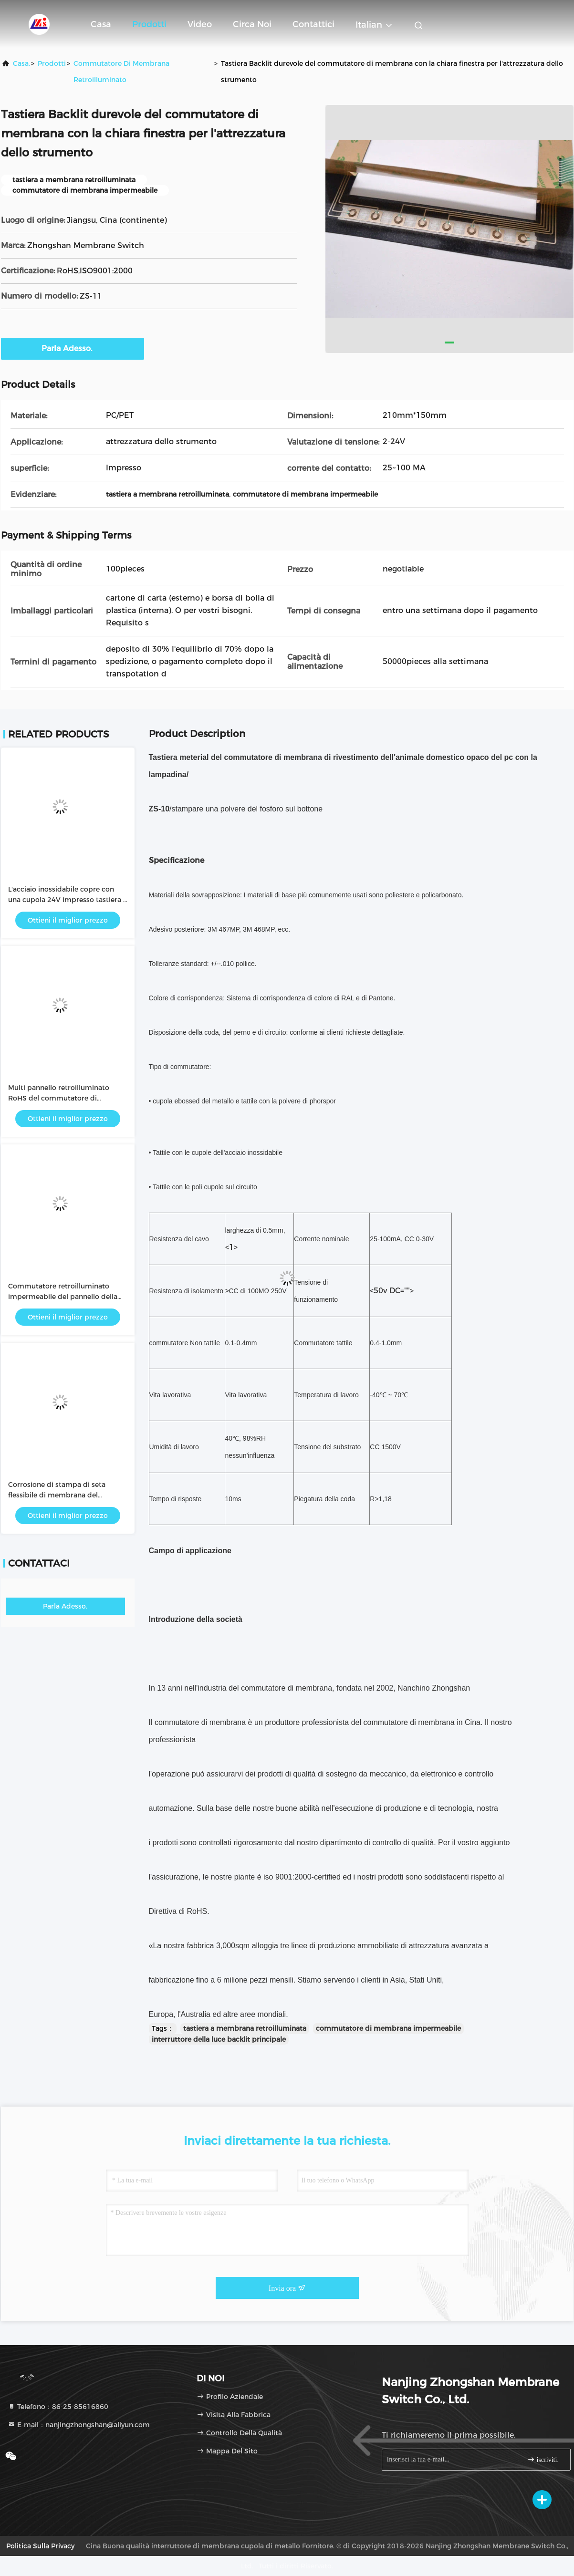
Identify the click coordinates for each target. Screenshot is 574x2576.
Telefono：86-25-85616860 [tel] (58, 2406)
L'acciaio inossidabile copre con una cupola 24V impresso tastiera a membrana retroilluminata (67, 899)
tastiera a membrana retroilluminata (244, 2028)
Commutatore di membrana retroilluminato (121, 71)
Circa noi (252, 24)
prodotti (52, 63)
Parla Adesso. (73, 348)
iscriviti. (543, 2459)
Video (200, 24)
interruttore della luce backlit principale (219, 2039)
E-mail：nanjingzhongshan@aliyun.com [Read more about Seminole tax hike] (79, 2424)
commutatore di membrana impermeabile (388, 2028)
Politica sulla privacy (40, 2546)
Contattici (313, 24)
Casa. (21, 63)
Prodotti (149, 24)
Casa (101, 24)
